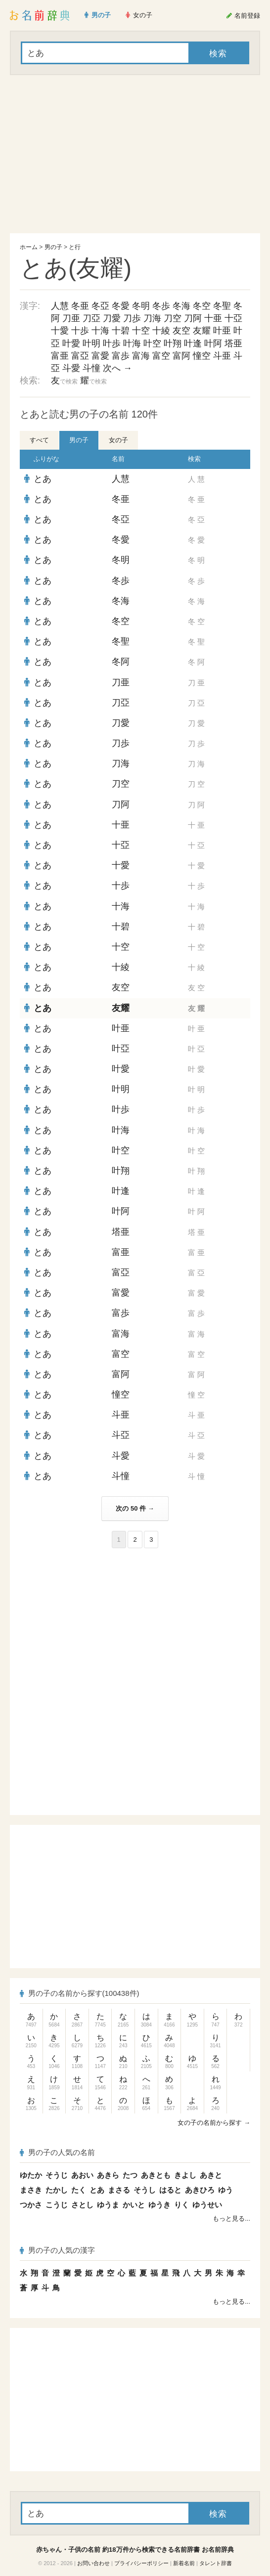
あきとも (156, 2175)
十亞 (233, 318)
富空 (161, 356)
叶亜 (222, 331)
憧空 (202, 356)
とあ (42, 479)
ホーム (29, 247)
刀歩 (132, 318)
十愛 (60, 331)
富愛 (100, 356)
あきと (211, 2175)
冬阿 (121, 662)
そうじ (56, 2175)
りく (181, 2204)
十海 (100, 331)
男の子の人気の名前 (57, 2152)
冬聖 (222, 306)
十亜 (213, 318)
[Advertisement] (135, 154)
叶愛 (71, 343)
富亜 (60, 356)
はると (170, 2190)
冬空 (202, 306)
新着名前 (184, 2563)
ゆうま (108, 2204)
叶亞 (121, 1049)
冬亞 (100, 306)
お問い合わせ (93, 2563)
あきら (108, 2175)
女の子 (118, 440)
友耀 (202, 331)
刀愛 (112, 318)
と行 (75, 247)
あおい (82, 2175)
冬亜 (80, 306)
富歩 (121, 356)
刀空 (172, 318)
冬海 (181, 306)
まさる (119, 2190)
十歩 (80, 331)
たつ (130, 2175)
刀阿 (193, 318)
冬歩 (161, 306)
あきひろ (200, 2190)
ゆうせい (207, 2204)
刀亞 (91, 318)
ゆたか (31, 2175)
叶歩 (112, 343)
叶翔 (172, 343)
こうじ (56, 2204)
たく (78, 2190)
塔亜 (233, 343)
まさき (31, 2190)
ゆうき (159, 2204)
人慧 (60, 306)
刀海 (152, 318)
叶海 (132, 343)
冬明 (141, 306)
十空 (141, 331)
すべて (39, 440)
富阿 (181, 356)
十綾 (161, 331)
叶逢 (193, 343)
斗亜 (222, 356)
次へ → (117, 368)
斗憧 (91, 368)
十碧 (121, 331)
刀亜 (71, 318)
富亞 (80, 356)
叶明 (91, 343)
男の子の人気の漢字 (57, 2250)
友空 (181, 331)
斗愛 (71, 368)
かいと (134, 2204)
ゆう (225, 2190)
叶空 (152, 343)
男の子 (53, 247)
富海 (141, 356)
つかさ (31, 2204)
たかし (56, 2190)
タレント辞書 (215, 2563)
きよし (185, 2175)
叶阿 (213, 343)
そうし (145, 2190)
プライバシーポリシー (141, 2563)
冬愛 (121, 306)
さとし (82, 2204)
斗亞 (121, 1435)
